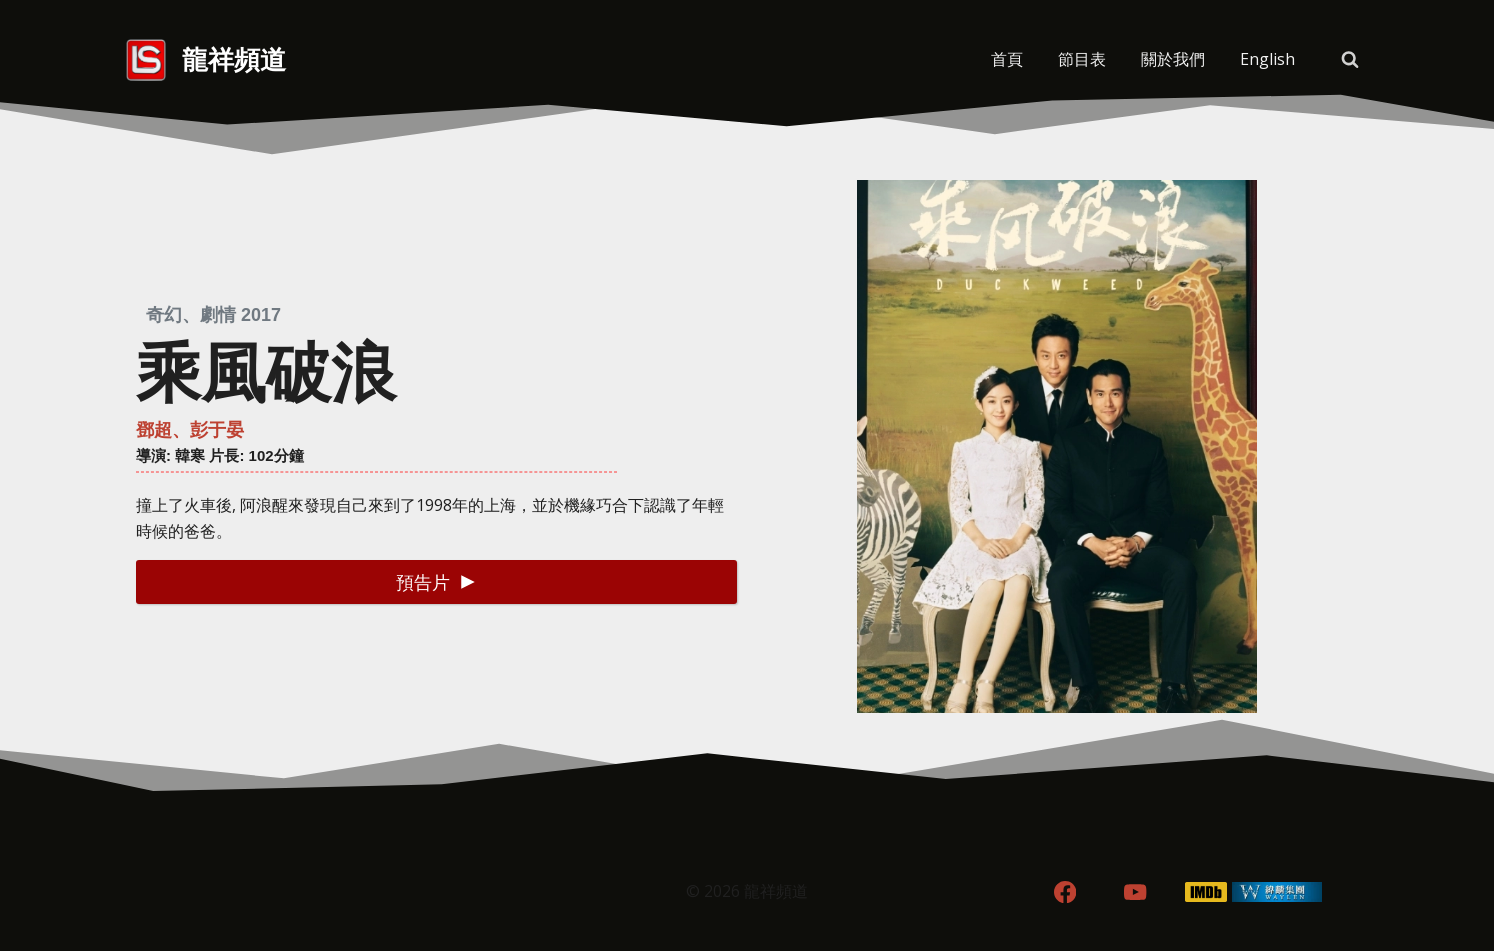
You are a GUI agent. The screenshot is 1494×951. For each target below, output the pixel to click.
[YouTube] (1135, 892)
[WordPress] (1277, 892)
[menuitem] (1267, 60)
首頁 (1007, 59)
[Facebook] (1064, 892)
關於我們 (1173, 59)
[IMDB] (1206, 892)
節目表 (1082, 59)
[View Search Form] (1350, 60)
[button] (436, 581)
